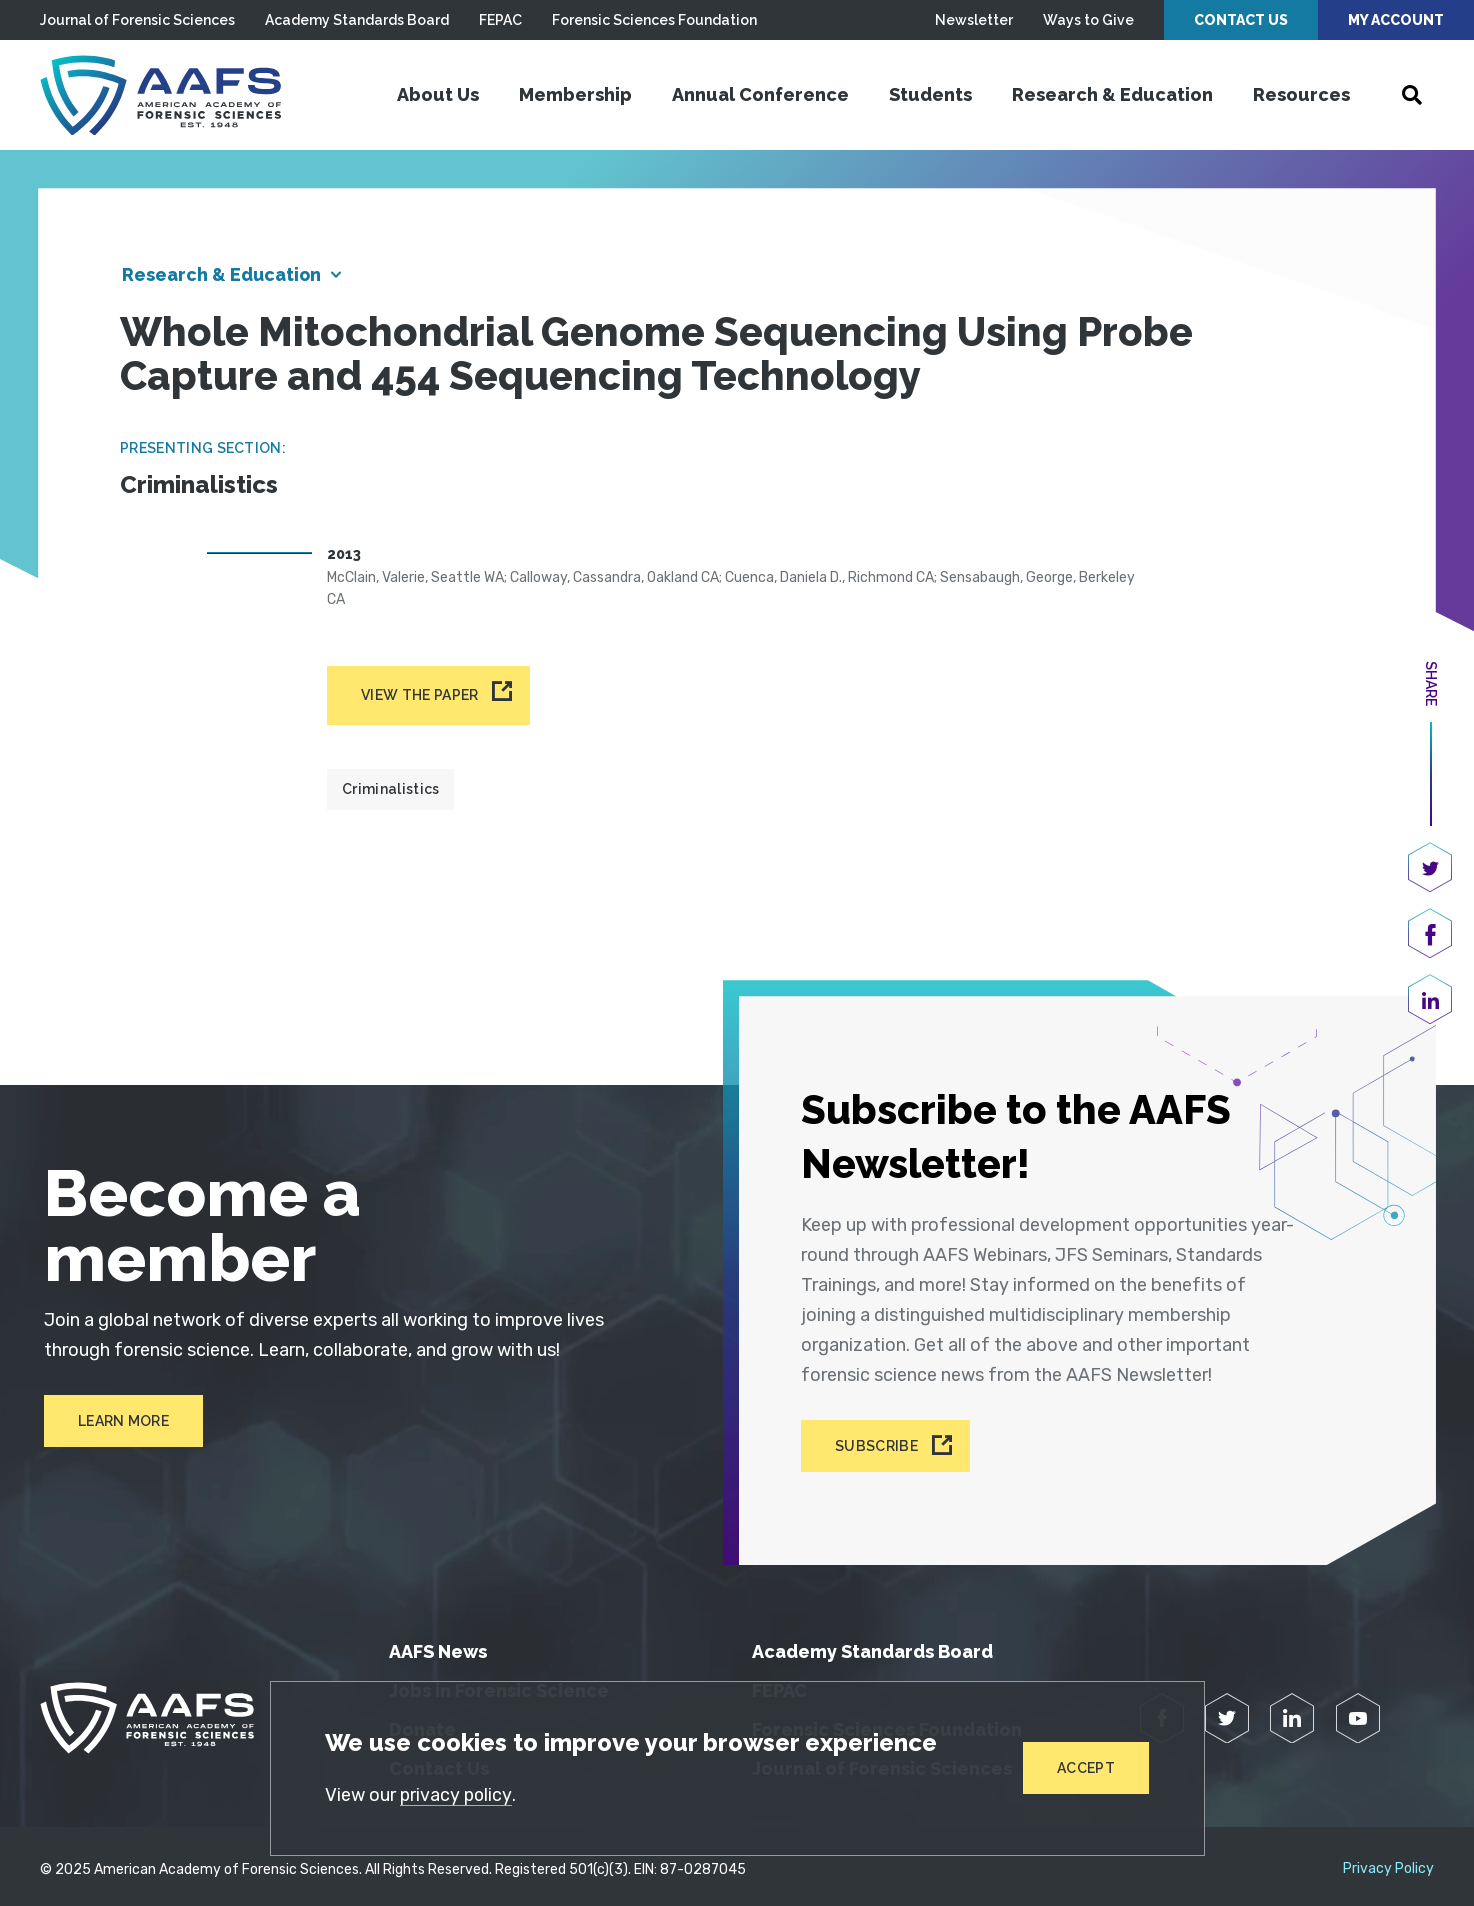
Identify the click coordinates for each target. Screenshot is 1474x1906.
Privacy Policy (1388, 1862)
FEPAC (500, 20)
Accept (1086, 1768)
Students (930, 94)
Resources (1301, 94)
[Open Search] (1412, 95)
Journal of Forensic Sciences (137, 20)
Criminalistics (390, 790)
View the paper (419, 696)
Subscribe (877, 1440)
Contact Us (1241, 20)
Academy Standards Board (357, 20)
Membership (575, 94)
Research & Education (1112, 94)
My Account (1396, 20)
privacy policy (458, 1795)
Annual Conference (760, 94)
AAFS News (438, 1644)
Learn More (119, 1421)
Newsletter (974, 20)
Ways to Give (1088, 20)
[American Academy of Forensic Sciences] (165, 95)
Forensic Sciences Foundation (654, 20)
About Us (438, 94)
